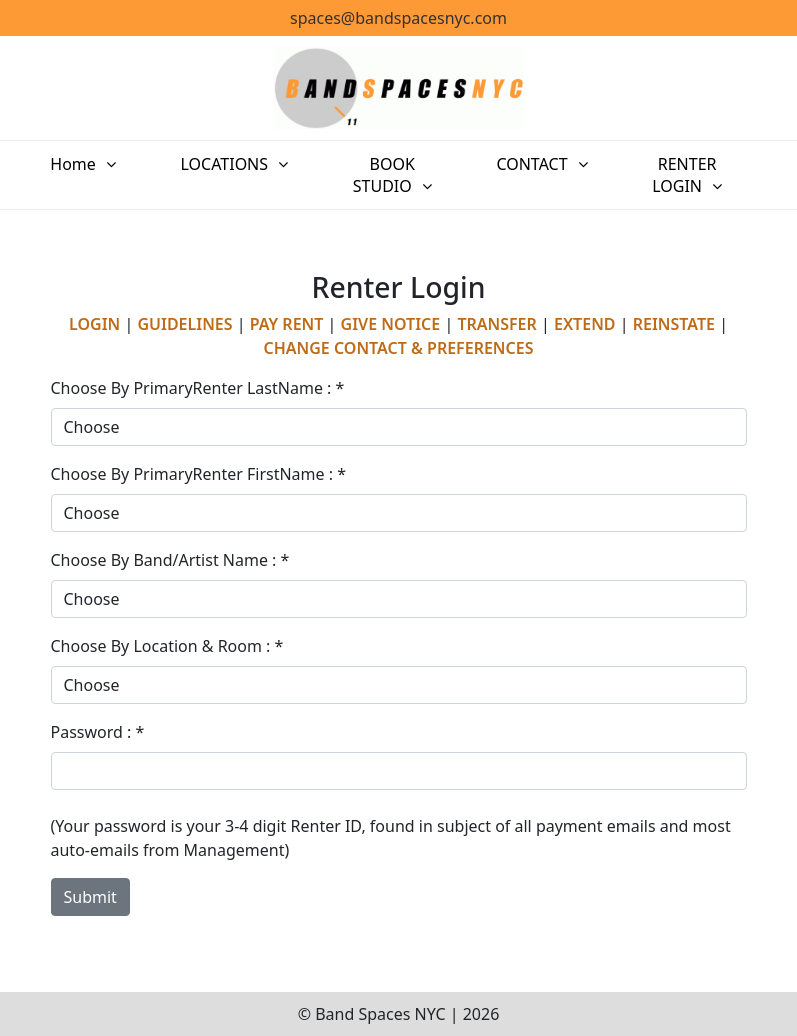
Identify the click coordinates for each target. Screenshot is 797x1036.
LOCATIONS (220, 164)
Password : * (98, 732)
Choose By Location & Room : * (167, 646)
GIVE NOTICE (391, 324)
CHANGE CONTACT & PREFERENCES (399, 348)
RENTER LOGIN (665, 175)
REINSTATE (674, 324)
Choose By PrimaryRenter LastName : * (198, 388)
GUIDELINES (184, 324)
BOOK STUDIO (372, 175)
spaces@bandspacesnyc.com (398, 18)
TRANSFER (496, 324)
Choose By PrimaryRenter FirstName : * (199, 474)
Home (94, 164)
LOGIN (94, 324)
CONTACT (513, 164)
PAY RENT (287, 324)
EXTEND (585, 324)
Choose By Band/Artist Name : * (170, 560)
